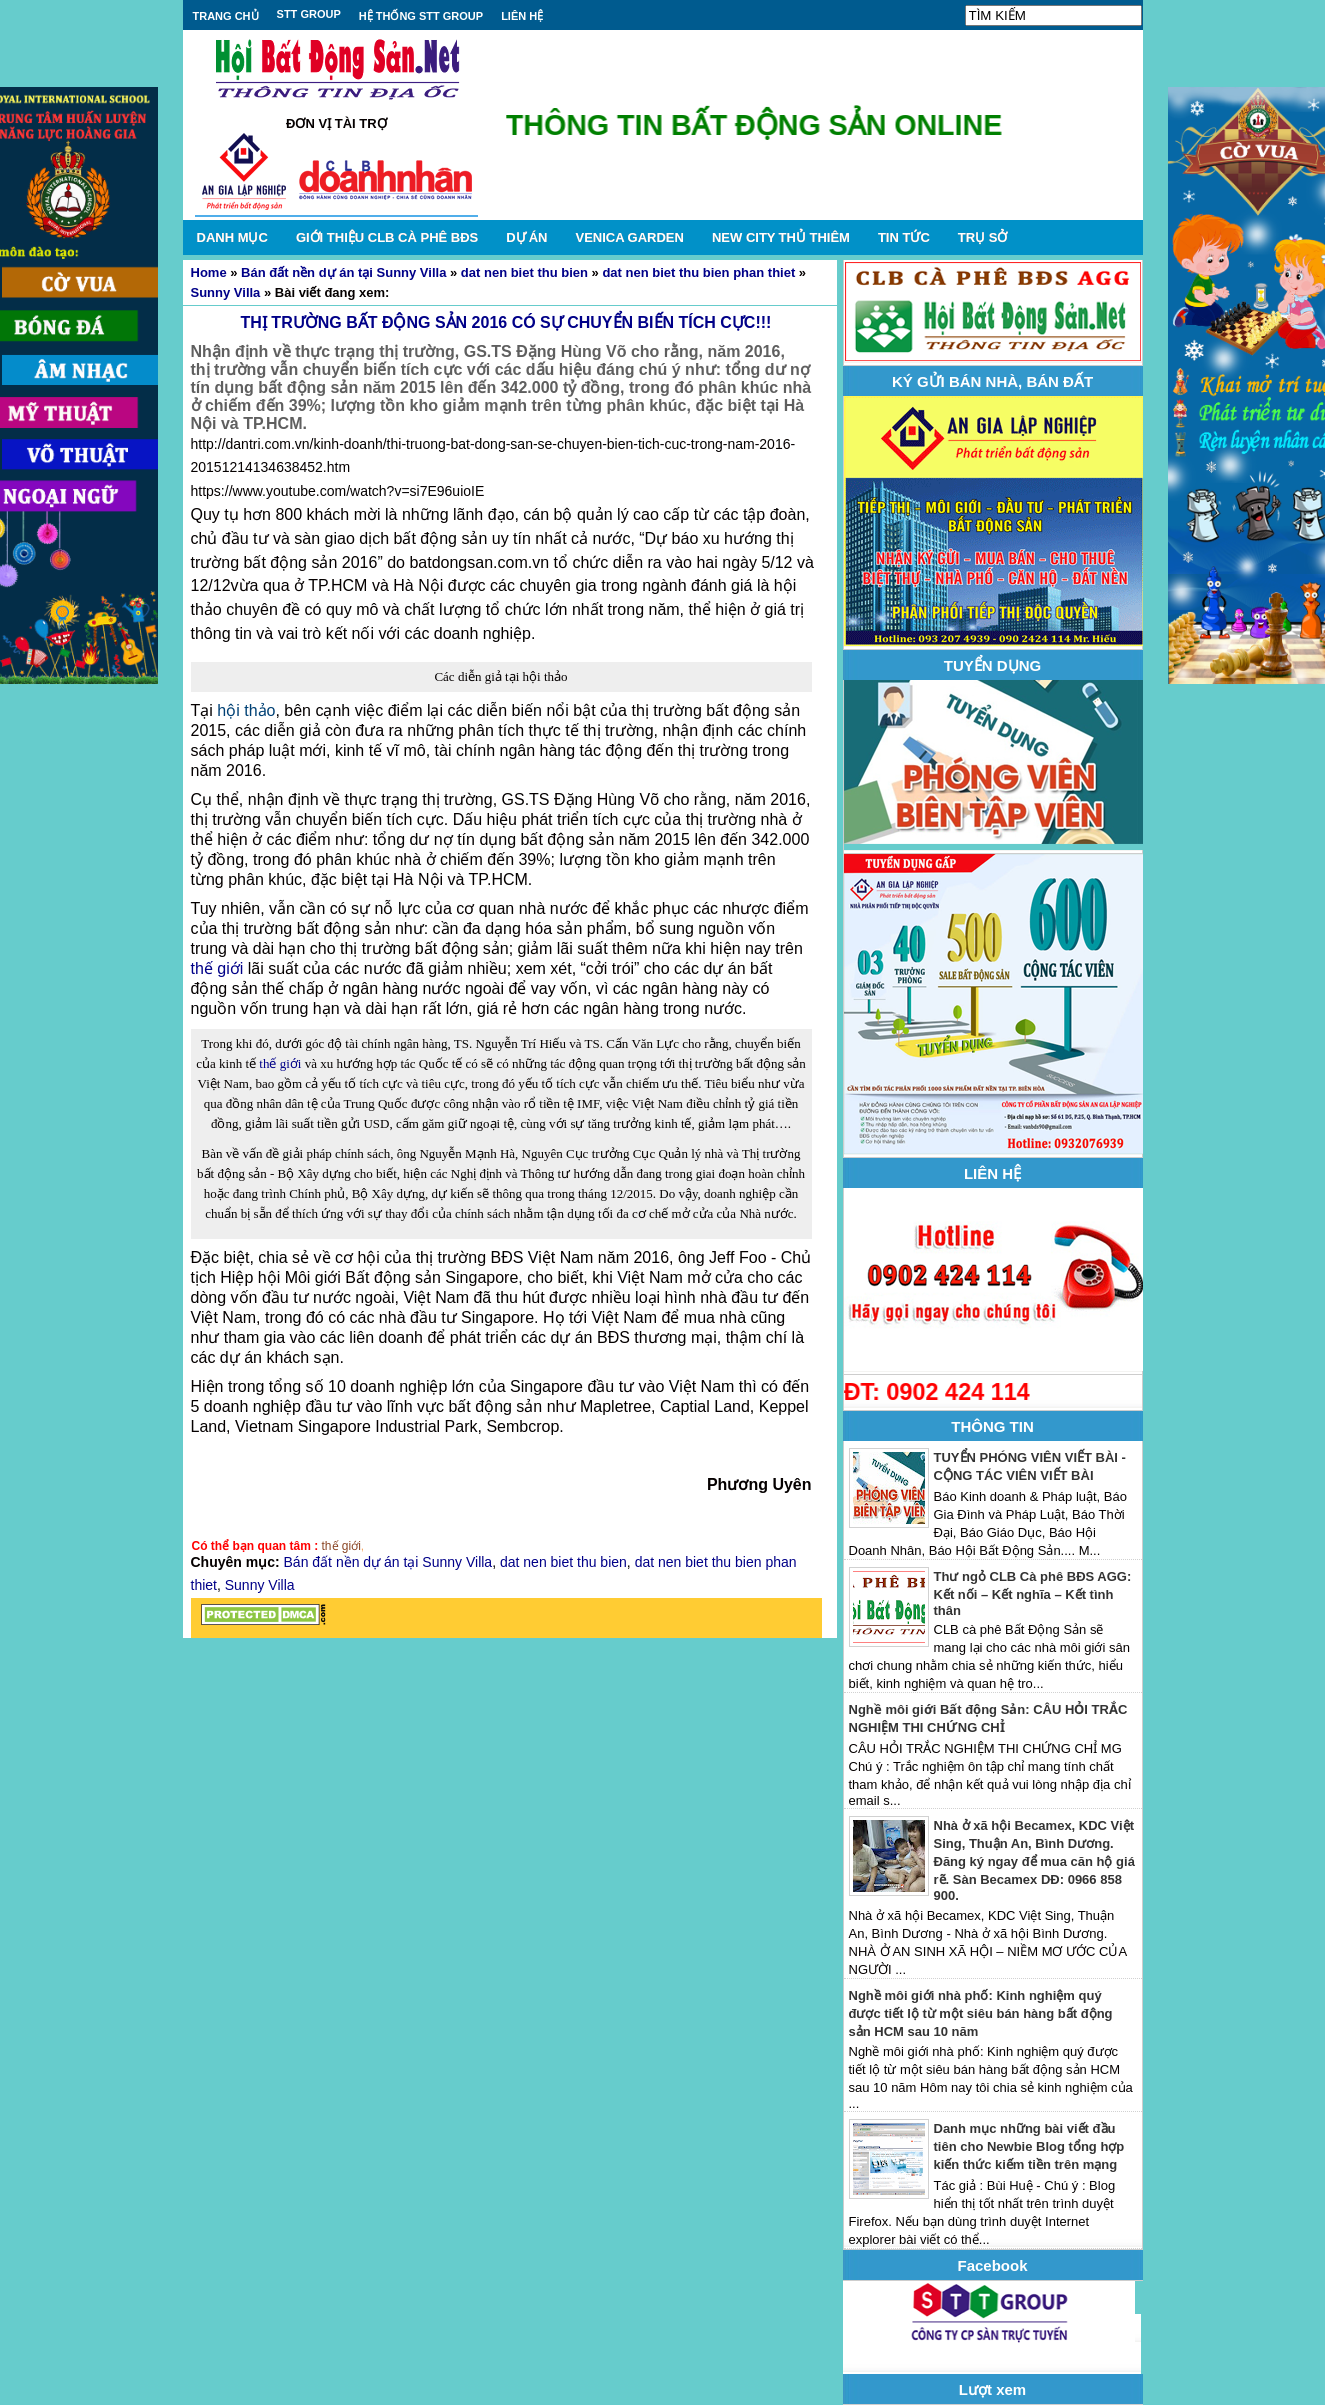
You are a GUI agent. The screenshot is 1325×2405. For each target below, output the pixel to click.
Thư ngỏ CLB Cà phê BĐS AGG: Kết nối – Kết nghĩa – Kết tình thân (1033, 1593)
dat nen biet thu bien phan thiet (698, 272)
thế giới (217, 968)
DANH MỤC (232, 237)
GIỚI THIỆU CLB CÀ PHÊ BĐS (387, 237)
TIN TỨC (904, 237)
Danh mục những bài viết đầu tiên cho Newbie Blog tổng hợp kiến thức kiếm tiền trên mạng (1029, 2146)
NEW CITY (781, 237)
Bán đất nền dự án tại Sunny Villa (343, 272)
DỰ (526, 237)
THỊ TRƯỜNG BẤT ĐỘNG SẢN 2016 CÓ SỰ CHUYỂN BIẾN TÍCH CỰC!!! (506, 322)
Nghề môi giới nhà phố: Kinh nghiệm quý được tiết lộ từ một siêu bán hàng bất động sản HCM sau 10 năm (981, 2013)
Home (209, 272)
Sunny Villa (226, 292)
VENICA (629, 237)
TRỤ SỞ (983, 237)
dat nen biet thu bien (524, 272)
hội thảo (246, 710)
